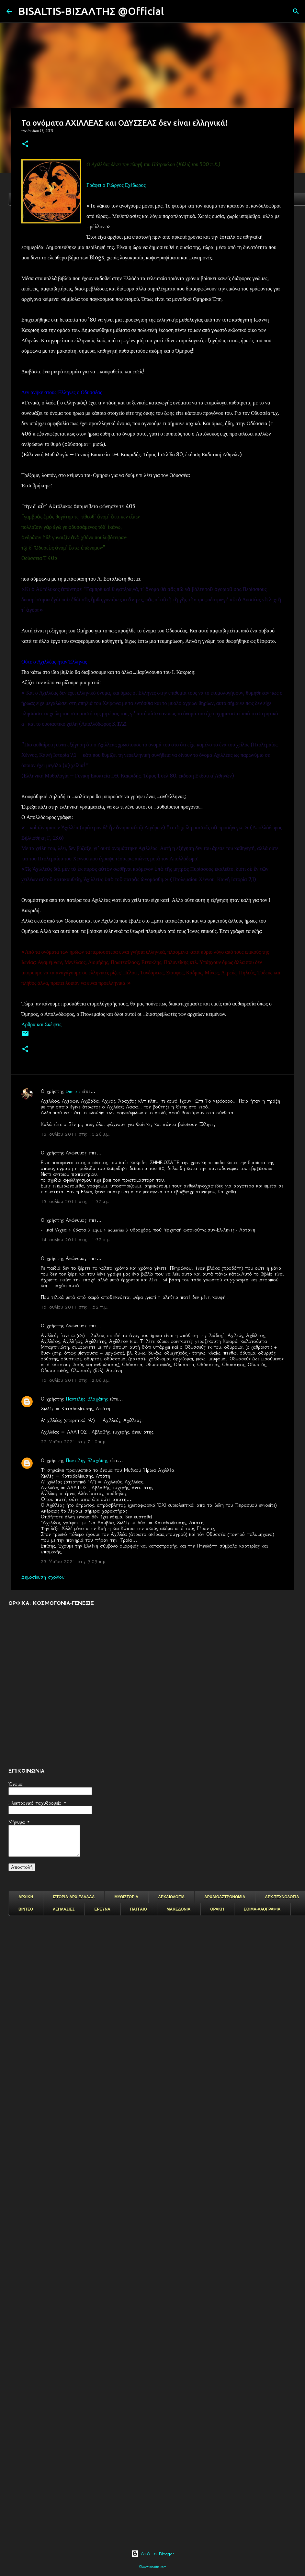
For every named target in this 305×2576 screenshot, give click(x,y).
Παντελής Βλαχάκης (88, 1399)
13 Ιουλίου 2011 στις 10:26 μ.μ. (75, 1134)
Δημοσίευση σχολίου (42, 1577)
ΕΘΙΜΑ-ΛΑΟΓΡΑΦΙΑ (262, 1909)
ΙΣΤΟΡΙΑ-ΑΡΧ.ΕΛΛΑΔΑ (74, 1897)
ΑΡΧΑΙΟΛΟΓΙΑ (171, 1897)
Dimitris (73, 1091)
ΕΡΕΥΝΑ (102, 1909)
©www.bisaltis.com (152, 2567)
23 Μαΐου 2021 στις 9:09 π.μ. (74, 1561)
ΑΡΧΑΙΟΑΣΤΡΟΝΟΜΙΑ (224, 1897)
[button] (25, 144)
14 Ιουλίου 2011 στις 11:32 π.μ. (76, 1240)
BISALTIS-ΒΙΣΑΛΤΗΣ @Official (91, 11)
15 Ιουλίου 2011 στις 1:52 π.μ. (74, 1307)
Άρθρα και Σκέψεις (41, 1024)
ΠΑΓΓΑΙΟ (138, 1909)
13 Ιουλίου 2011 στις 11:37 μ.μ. (75, 1201)
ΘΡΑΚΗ (217, 1909)
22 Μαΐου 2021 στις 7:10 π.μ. (74, 1442)
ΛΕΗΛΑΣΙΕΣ (63, 1909)
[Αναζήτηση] (173, 11)
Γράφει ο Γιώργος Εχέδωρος (116, 185)
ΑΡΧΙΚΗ (25, 1897)
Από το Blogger (152, 2554)
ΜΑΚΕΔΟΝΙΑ (179, 1909)
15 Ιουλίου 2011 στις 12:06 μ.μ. (75, 1380)
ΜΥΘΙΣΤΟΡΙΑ (126, 1897)
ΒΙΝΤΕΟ (25, 1909)
